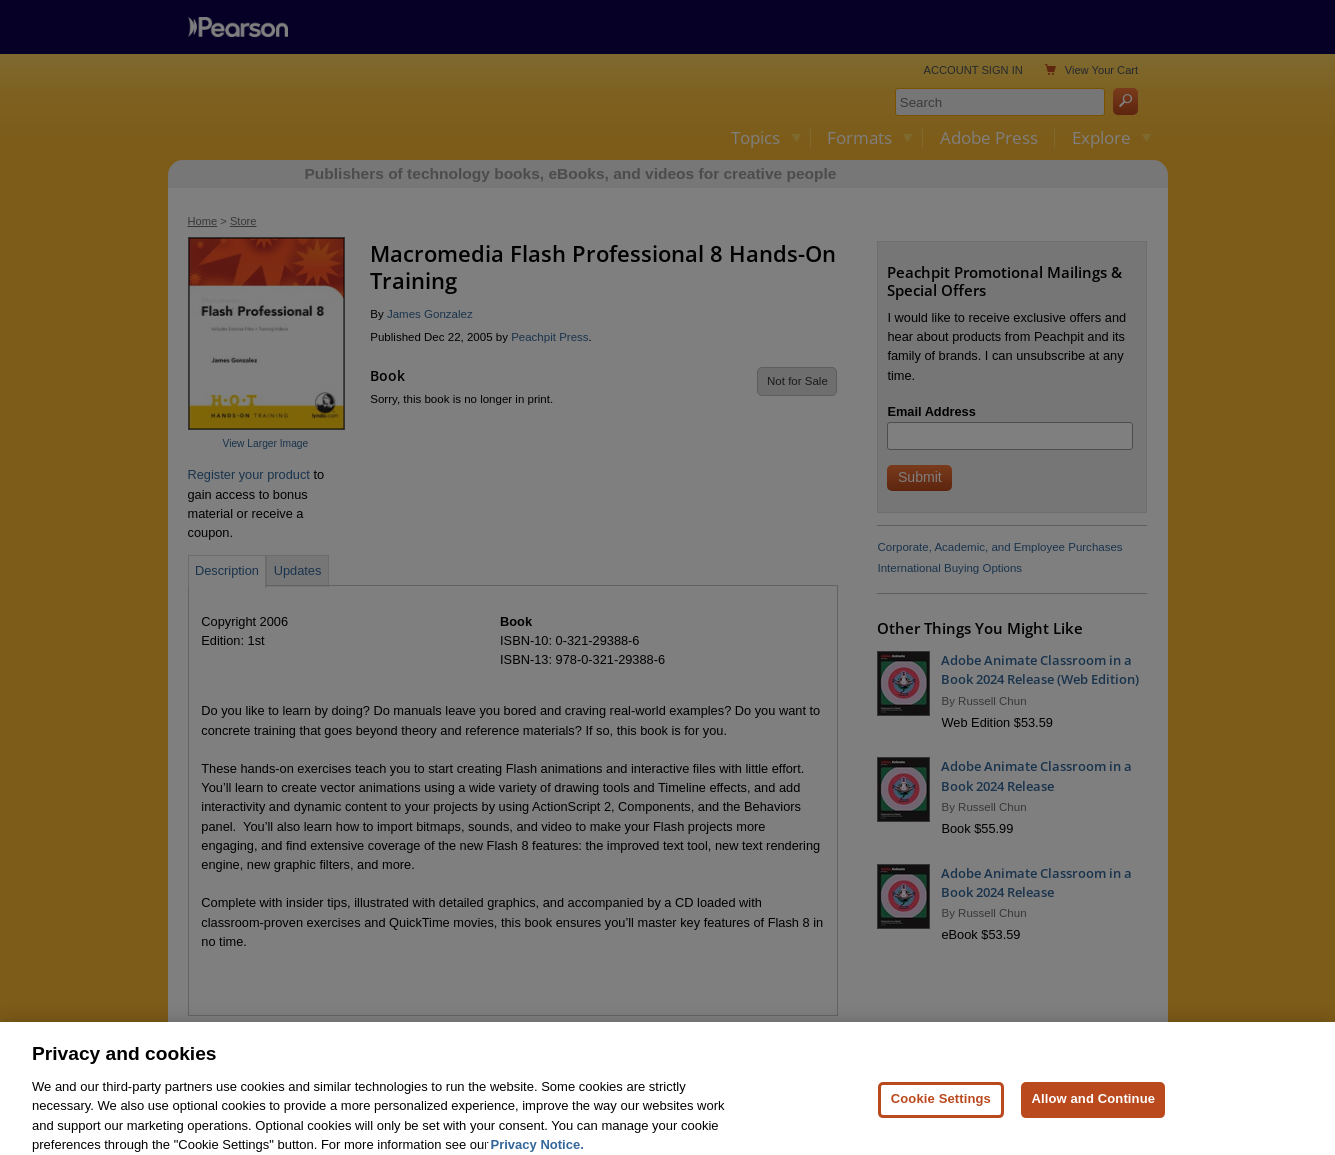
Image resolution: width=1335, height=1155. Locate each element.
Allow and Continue (1093, 1118)
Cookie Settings (941, 1118)
